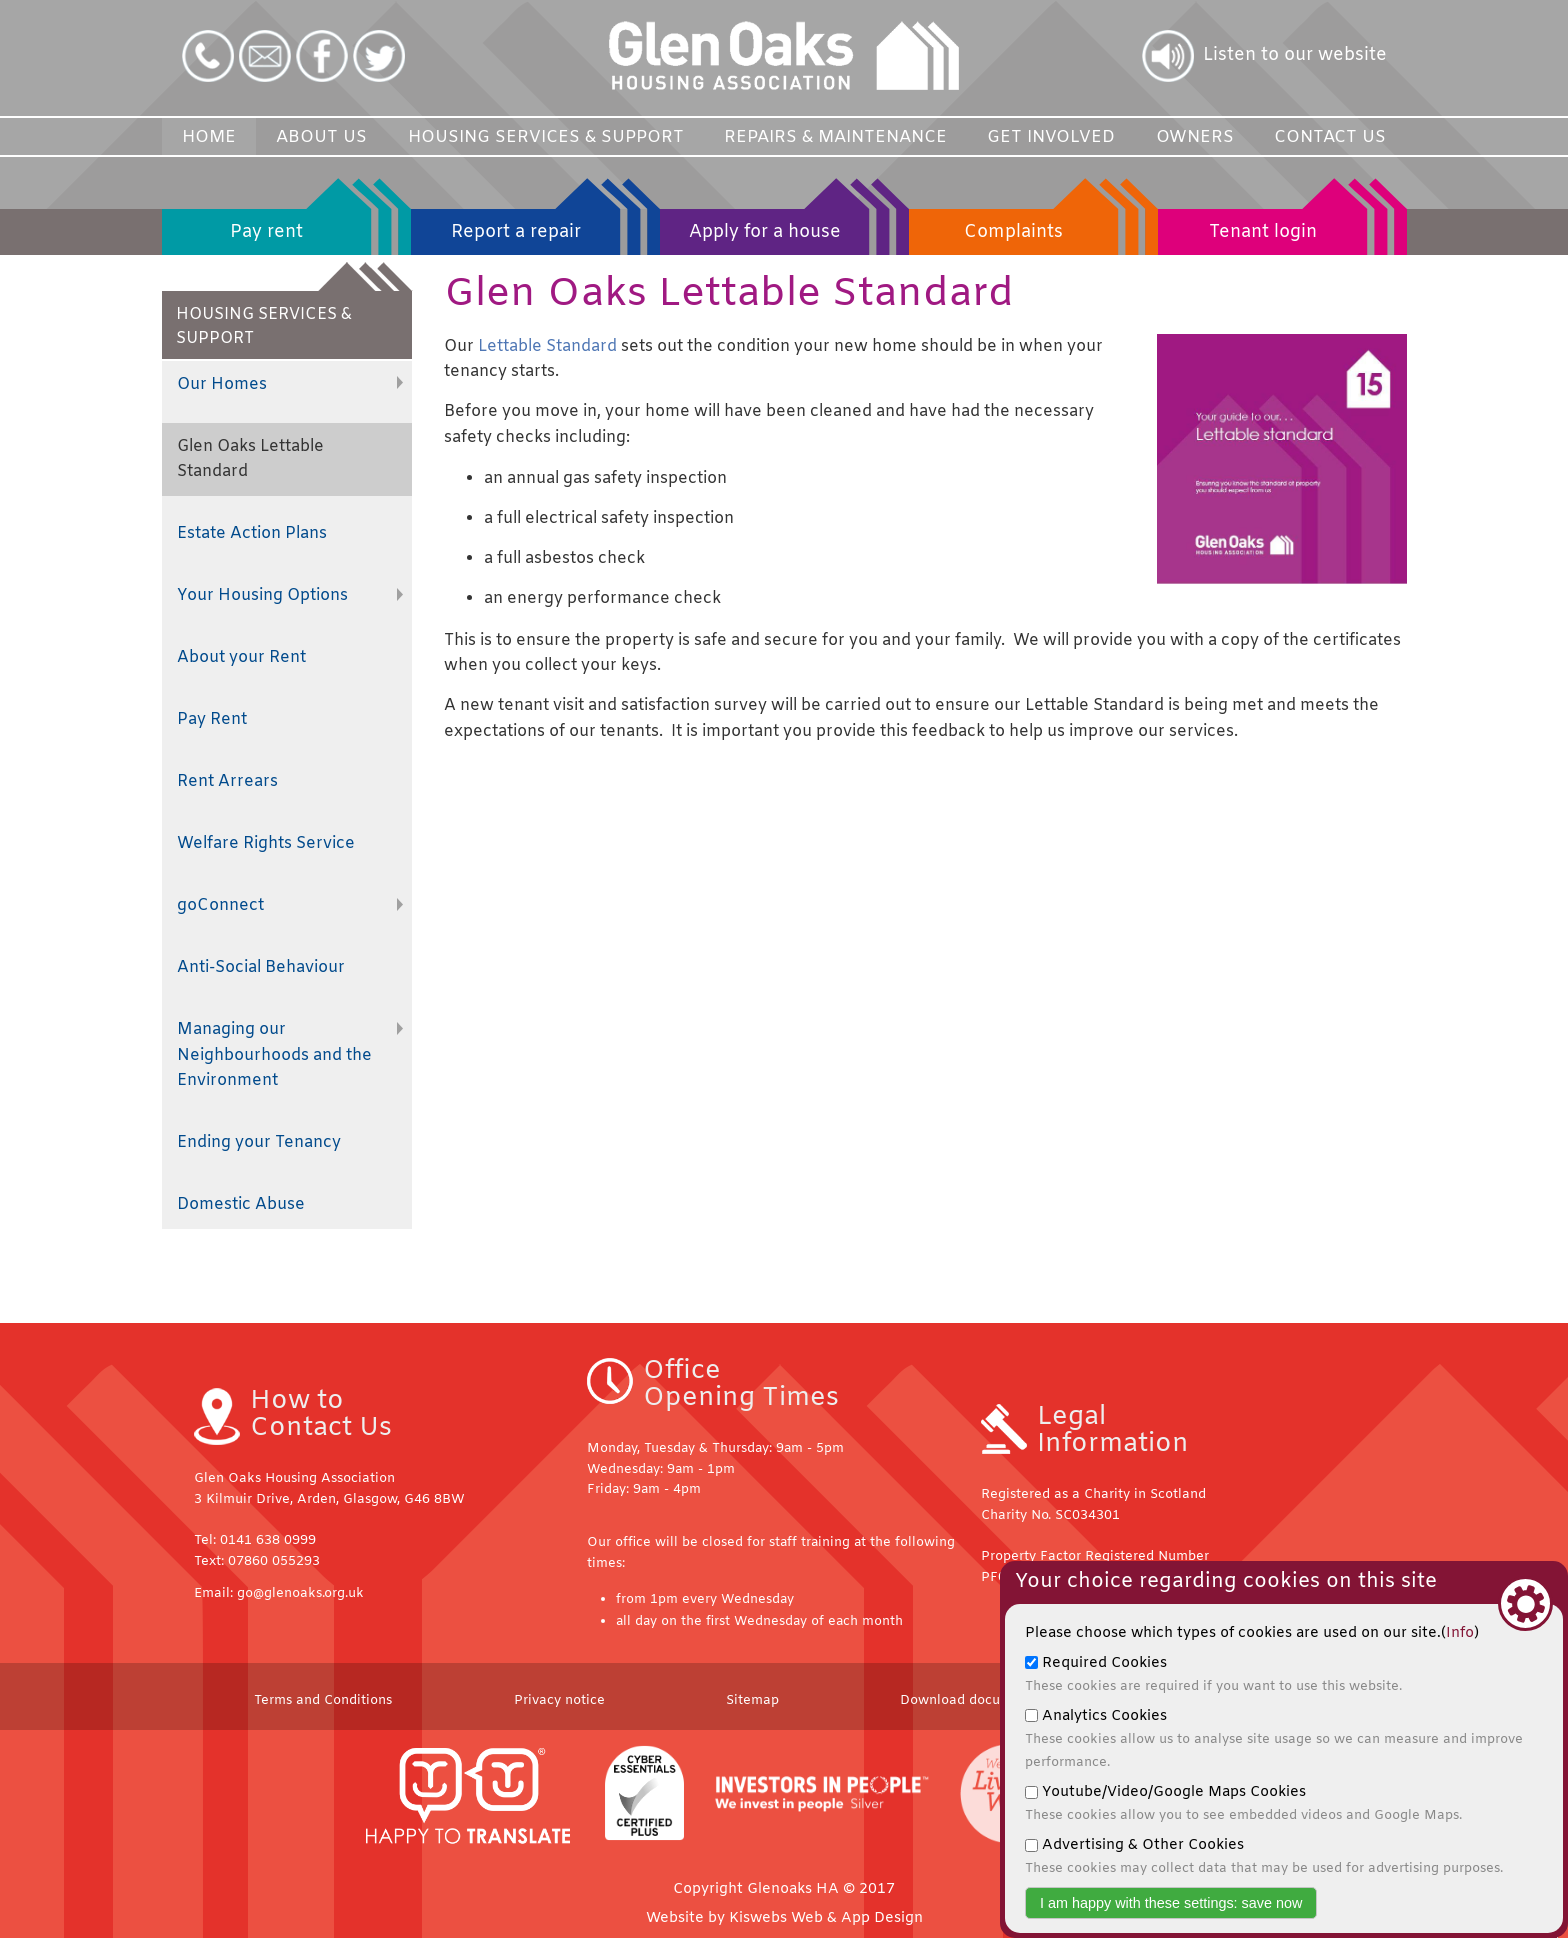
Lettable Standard (549, 346)
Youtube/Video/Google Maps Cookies (1243, 1803)
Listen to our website (1295, 55)
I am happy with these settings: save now (1171, 1903)
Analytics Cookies (1274, 1739)
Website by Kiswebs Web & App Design (784, 1918)
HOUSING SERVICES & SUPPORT (294, 320)
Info (1460, 1633)
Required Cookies (1213, 1674)
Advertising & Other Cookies (1264, 1856)
